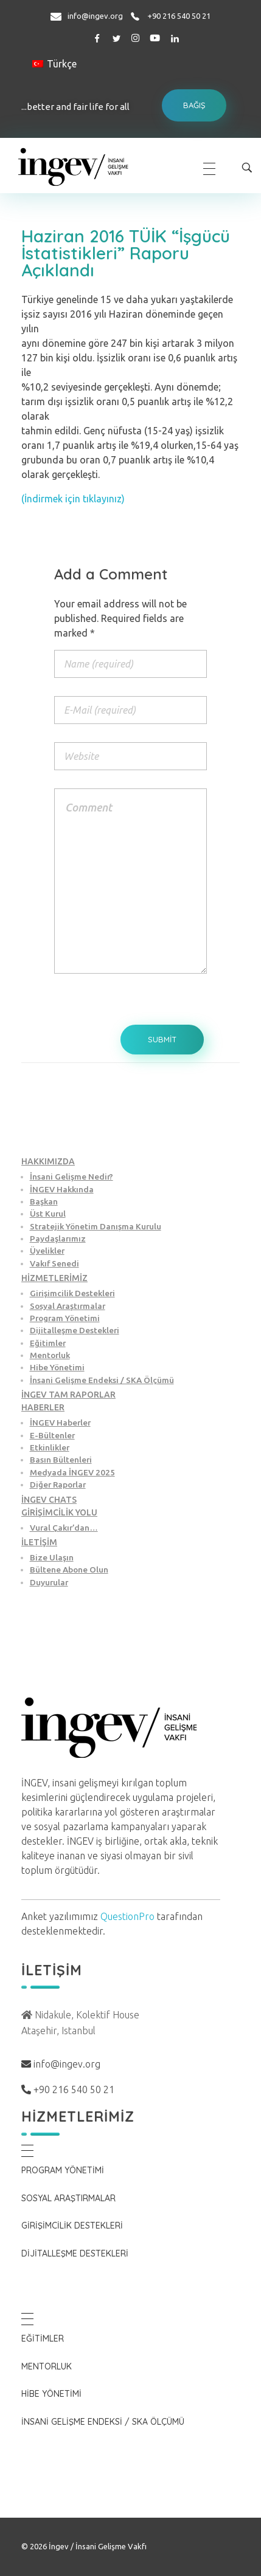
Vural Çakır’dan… (64, 1527)
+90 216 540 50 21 (179, 16)
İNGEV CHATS (49, 1500)
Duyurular (49, 1582)
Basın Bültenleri (61, 1459)
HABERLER (42, 1407)
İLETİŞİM (39, 1542)
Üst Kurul (48, 1213)
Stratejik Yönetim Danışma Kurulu (95, 1226)
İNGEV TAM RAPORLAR (68, 1394)
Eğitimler (48, 1343)
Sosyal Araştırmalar (67, 1306)
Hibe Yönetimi (57, 1367)
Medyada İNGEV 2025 (72, 1472)
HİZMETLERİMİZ (54, 1278)
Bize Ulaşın (52, 1557)
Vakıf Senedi (54, 1263)
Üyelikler (47, 1251)
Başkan (44, 1201)
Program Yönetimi (65, 1318)
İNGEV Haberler (60, 1422)
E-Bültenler (52, 1435)
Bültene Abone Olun (69, 1569)
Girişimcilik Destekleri (72, 1293)
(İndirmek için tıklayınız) (73, 498)
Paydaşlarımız (58, 1238)
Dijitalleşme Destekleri (74, 1330)
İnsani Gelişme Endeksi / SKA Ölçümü (102, 1380)
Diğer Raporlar (58, 1484)
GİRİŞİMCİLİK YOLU (59, 1512)
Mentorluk (50, 1355)
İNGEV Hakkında (62, 1189)
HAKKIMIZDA (48, 1161)
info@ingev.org (95, 16)
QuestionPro (127, 1916)
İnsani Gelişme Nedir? (71, 1176)
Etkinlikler (49, 1447)
